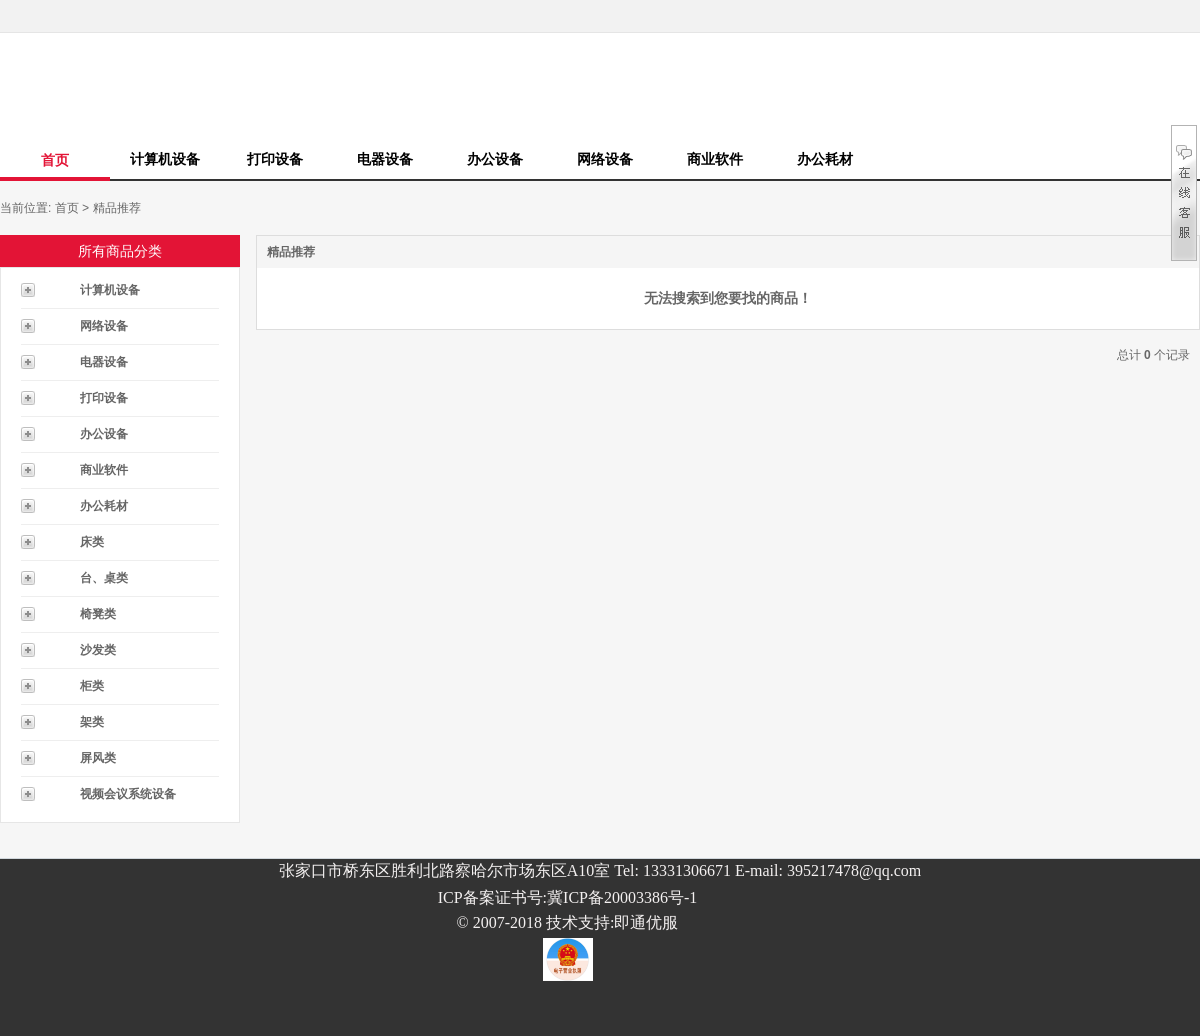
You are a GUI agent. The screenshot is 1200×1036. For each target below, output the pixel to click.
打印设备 (275, 159)
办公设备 (495, 159)
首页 (55, 160)
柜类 (92, 686)
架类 (92, 722)
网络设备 (605, 159)
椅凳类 (98, 614)
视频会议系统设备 (128, 794)
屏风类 (98, 758)
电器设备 (385, 159)
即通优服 (646, 922)
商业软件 (715, 159)
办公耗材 (825, 159)
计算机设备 (165, 159)
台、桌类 (104, 578)
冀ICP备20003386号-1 (622, 897)
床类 (92, 542)
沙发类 (98, 650)
